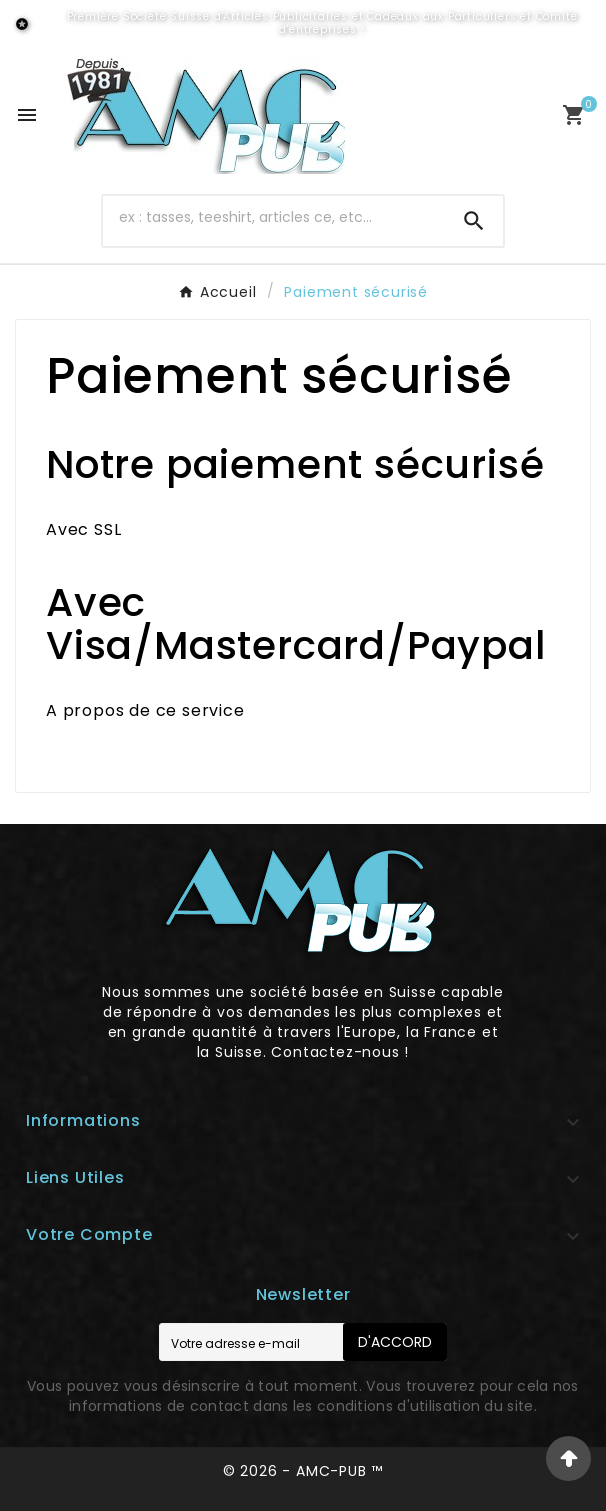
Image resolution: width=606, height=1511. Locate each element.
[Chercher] (273, 217)
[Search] (474, 221)
